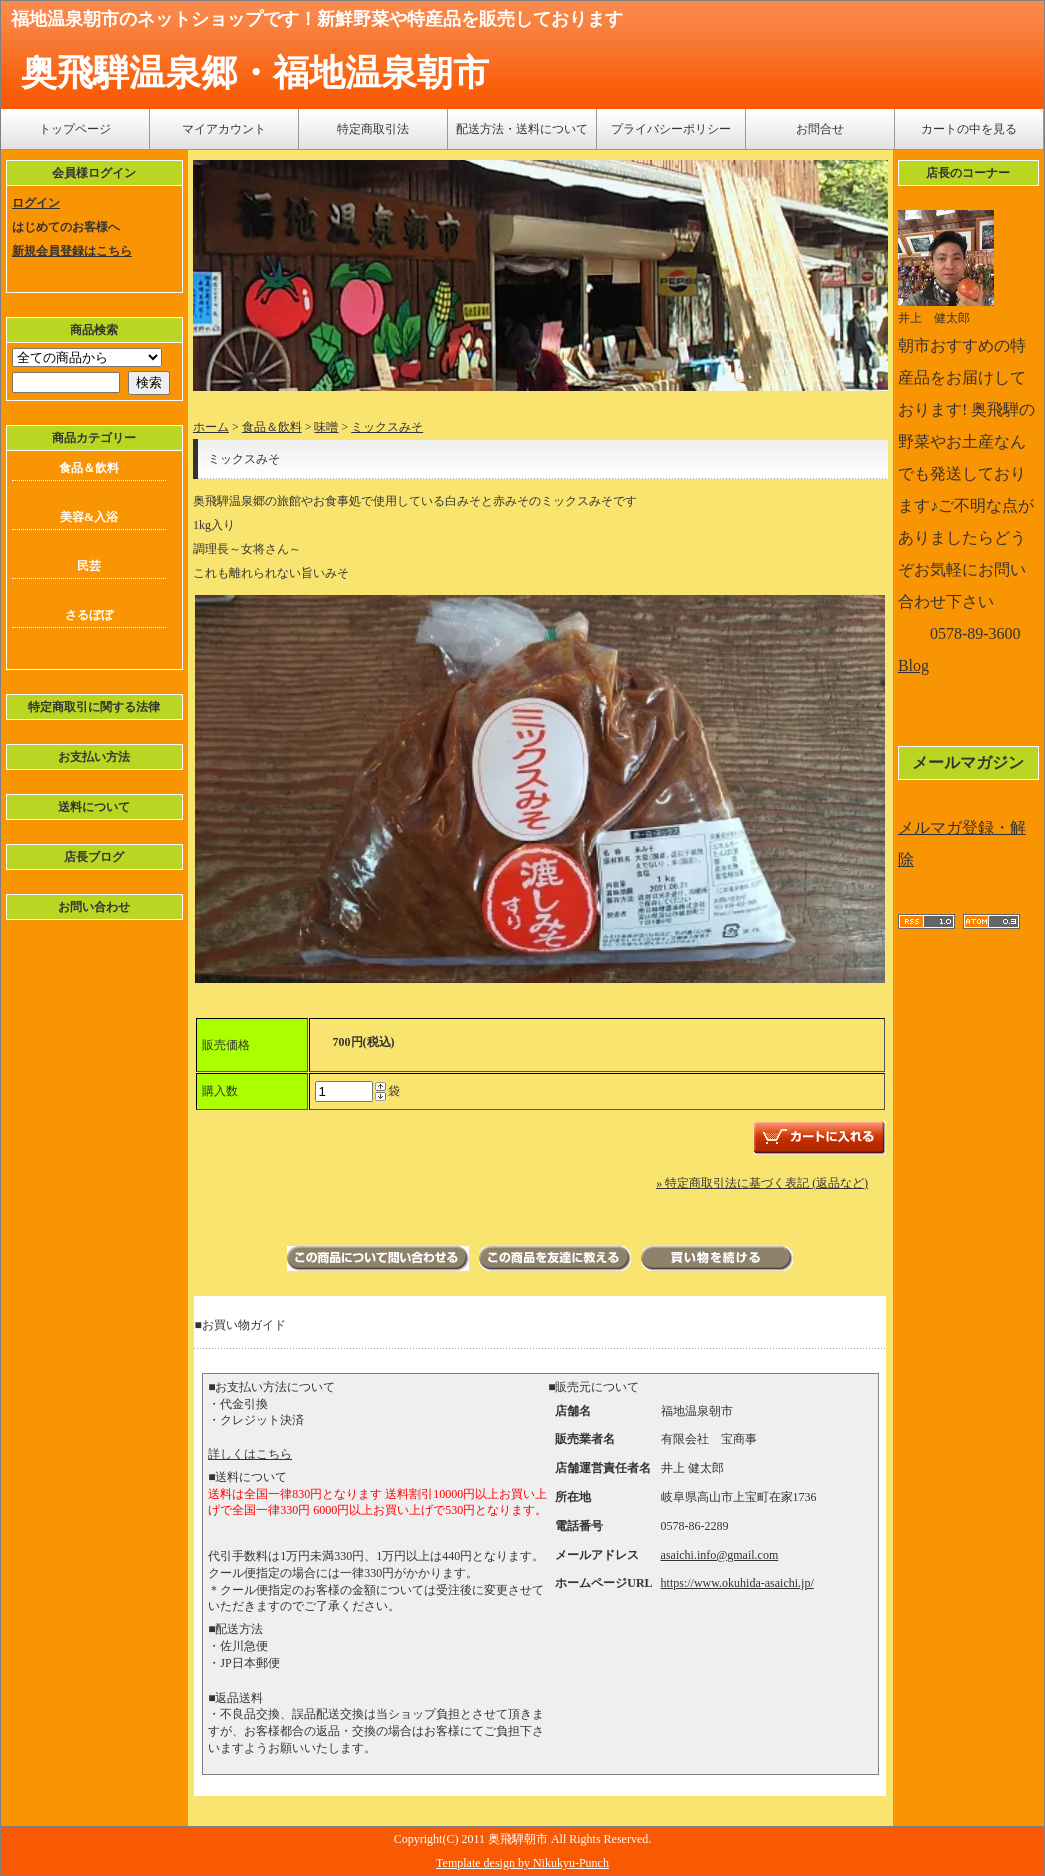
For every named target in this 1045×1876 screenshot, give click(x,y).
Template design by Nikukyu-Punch (522, 1863)
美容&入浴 (89, 517)
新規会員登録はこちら (72, 251)
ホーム (211, 427)
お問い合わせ (94, 907)
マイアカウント (224, 129)
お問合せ (820, 129)
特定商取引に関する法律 (94, 707)
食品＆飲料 (89, 468)
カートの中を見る (969, 129)
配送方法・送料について (522, 129)
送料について (94, 807)
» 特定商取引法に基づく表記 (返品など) (762, 1183)
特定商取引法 (373, 129)
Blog (913, 665)
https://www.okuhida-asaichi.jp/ (737, 1583)
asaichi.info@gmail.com (720, 1555)
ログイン (36, 203)
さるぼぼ (89, 615)
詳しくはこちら (250, 1454)
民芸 (89, 566)
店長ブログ (94, 857)
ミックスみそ (387, 427)
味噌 (326, 427)
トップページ (75, 129)
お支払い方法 (94, 757)
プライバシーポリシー (671, 129)
